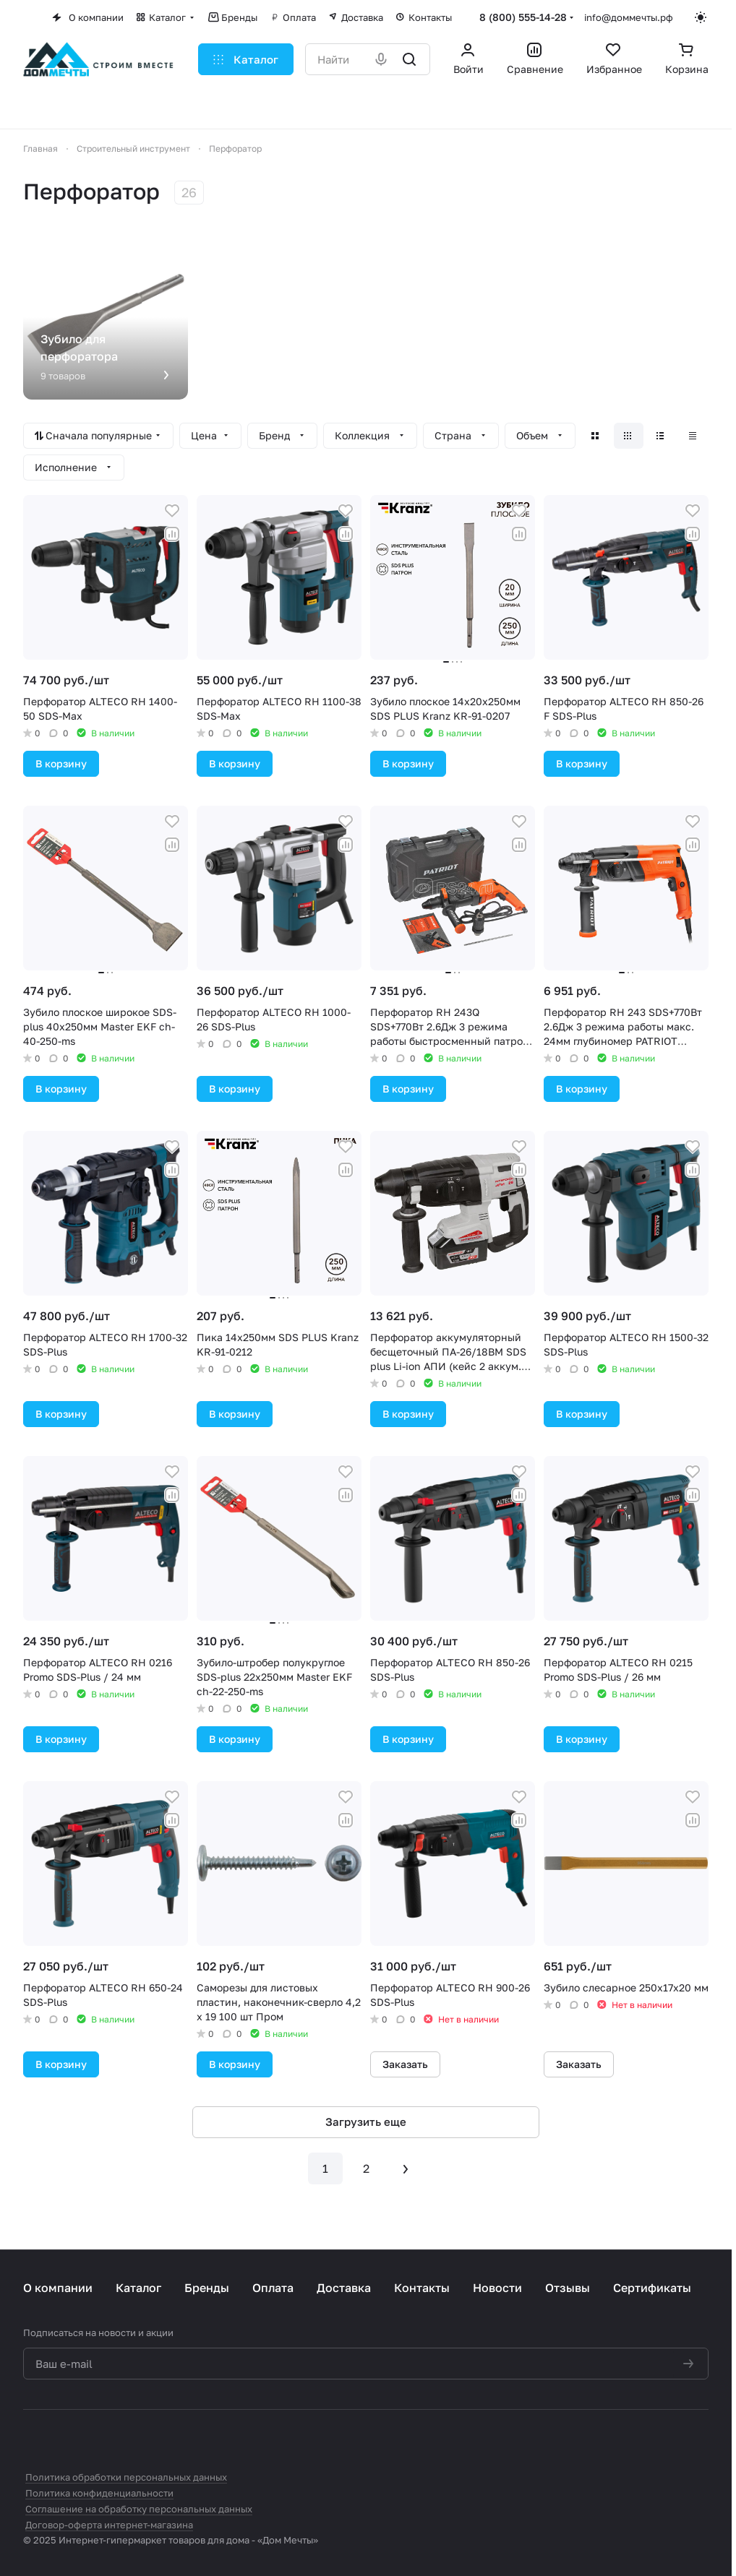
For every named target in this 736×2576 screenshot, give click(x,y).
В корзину (61, 763)
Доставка (344, 2287)
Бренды (206, 2287)
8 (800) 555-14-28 (523, 17)
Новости (497, 2287)
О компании (58, 2287)
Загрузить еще (365, 2121)
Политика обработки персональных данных (126, 2477)
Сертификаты (652, 2287)
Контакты (422, 2287)
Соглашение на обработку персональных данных (138, 2509)
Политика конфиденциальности (99, 2493)
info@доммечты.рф (628, 17)
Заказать (405, 2064)
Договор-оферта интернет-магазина (109, 2524)
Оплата (273, 2287)
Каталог (138, 2287)
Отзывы (567, 2287)
